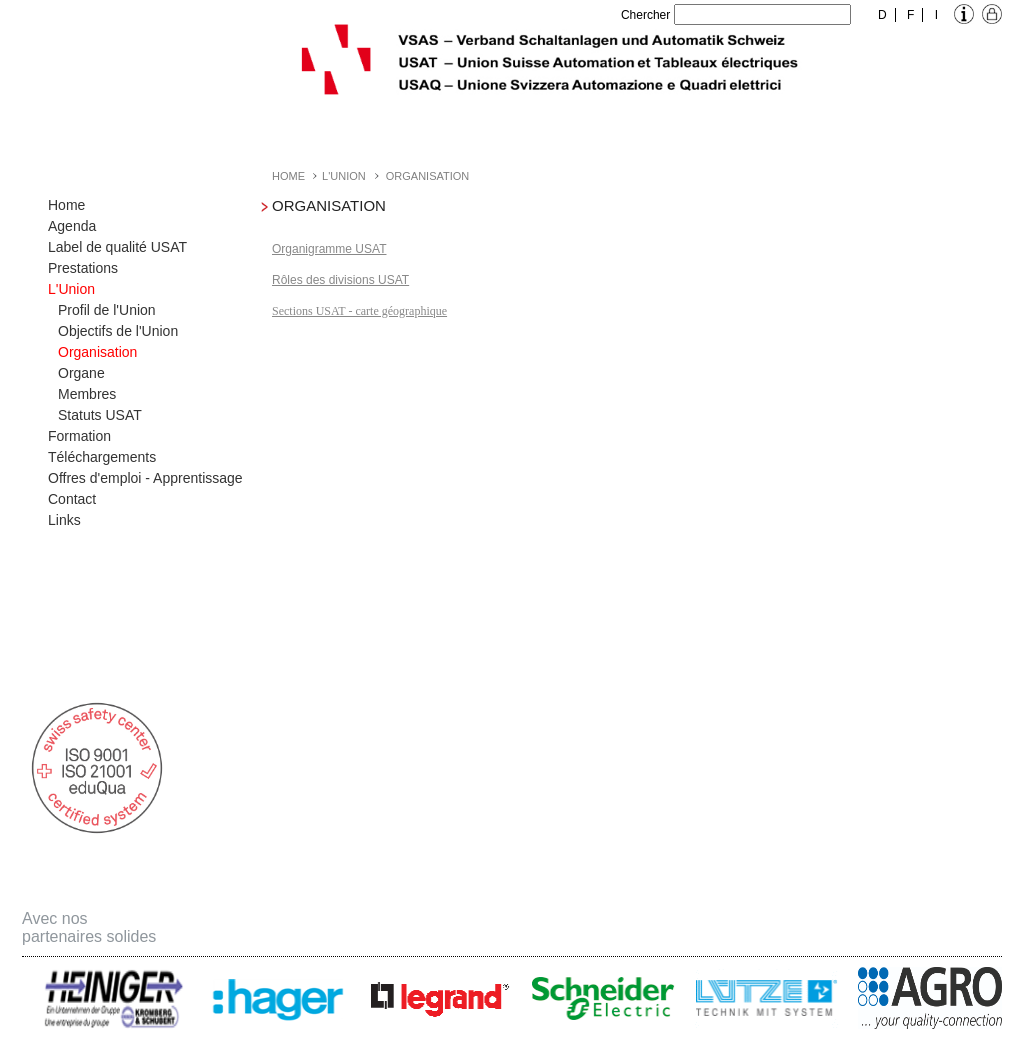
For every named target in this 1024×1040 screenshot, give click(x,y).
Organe (81, 373)
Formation (79, 436)
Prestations (83, 268)
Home (66, 205)
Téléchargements (102, 457)
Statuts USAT (100, 415)
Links (64, 520)
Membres (87, 394)
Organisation (97, 352)
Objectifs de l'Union (118, 331)
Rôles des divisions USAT (340, 280)
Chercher (645, 15)
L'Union (71, 289)
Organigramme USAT (329, 249)
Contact (72, 499)
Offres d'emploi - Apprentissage (145, 478)
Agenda (72, 226)
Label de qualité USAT (117, 247)
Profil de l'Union (107, 310)
